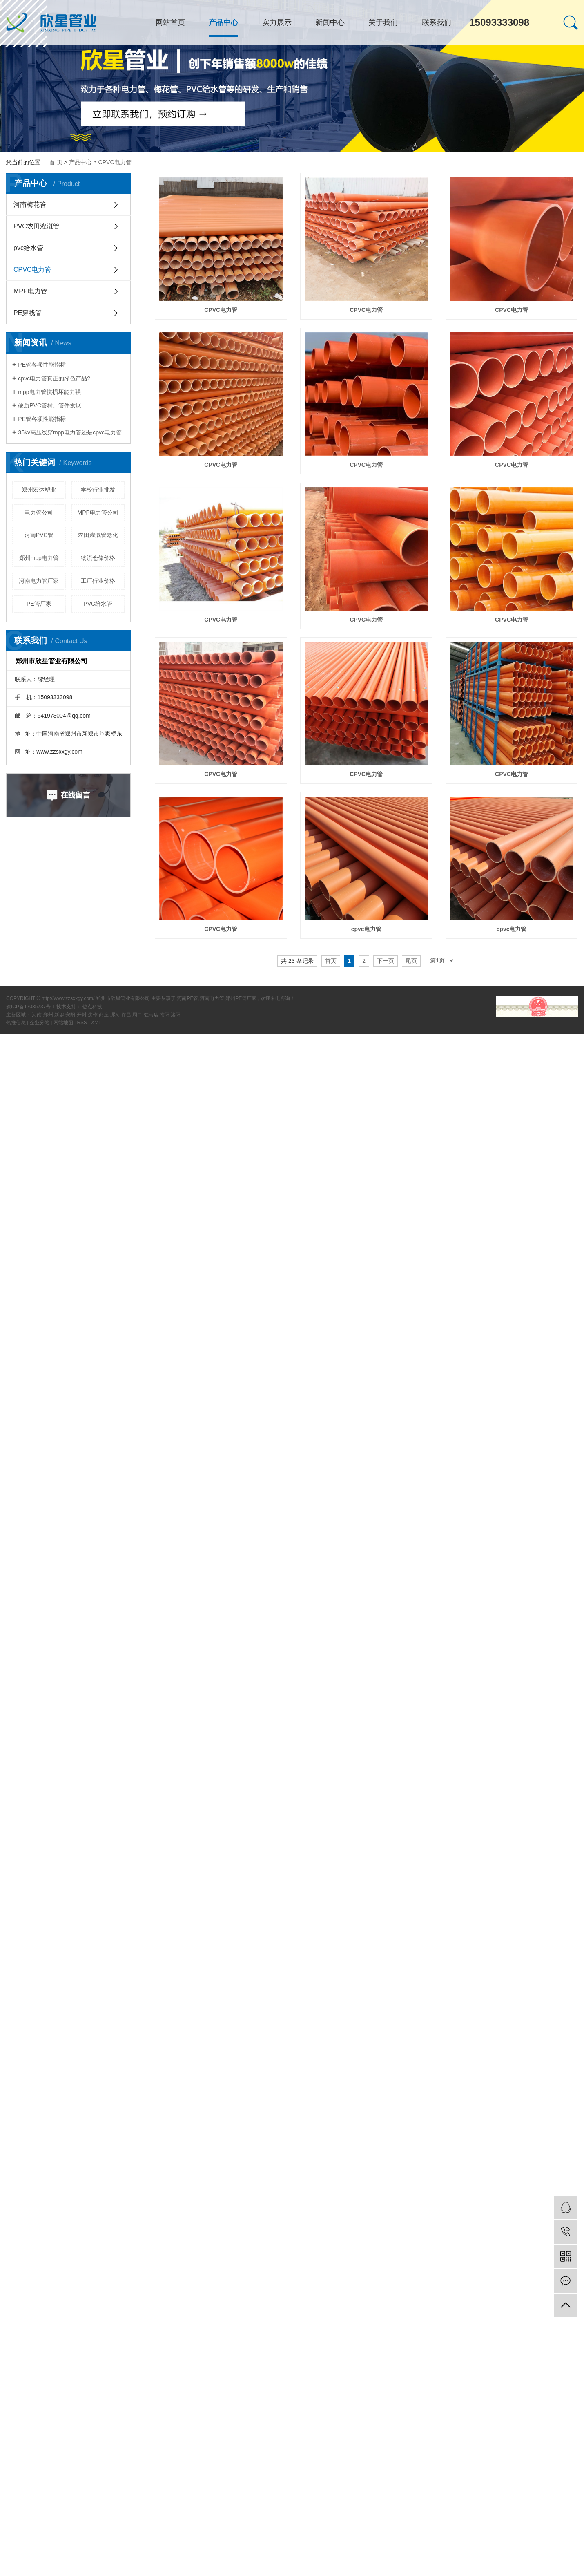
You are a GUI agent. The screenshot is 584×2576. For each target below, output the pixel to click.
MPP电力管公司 (98, 512)
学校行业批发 (98, 489)
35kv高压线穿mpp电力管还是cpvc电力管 (70, 432)
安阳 (70, 1015)
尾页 (411, 961)
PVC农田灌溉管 (36, 226)
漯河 (115, 1015)
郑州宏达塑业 (39, 489)
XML (96, 1022)
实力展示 (277, 22)
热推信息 (16, 1022)
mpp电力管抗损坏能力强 (49, 392)
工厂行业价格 (98, 580)
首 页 (55, 162)
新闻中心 (330, 22)
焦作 (93, 1015)
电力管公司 (39, 512)
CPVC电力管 (115, 162)
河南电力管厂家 (39, 580)
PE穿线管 (27, 312)
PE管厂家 (39, 603)
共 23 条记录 (297, 961)
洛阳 (176, 1015)
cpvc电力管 (366, 929)
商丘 (104, 1015)
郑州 (48, 1015)
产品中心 (223, 22)
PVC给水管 (97, 603)
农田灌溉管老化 (98, 535)
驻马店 (152, 1015)
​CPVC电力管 (511, 774)
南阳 (165, 1015)
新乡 (59, 1015)
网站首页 (170, 22)
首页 (331, 961)
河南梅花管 (29, 204)
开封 (82, 1015)
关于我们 (383, 22)
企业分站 (39, 1022)
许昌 (126, 1015)
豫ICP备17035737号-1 (30, 1006)
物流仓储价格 (98, 558)
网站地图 (63, 1022)
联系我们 (436, 22)
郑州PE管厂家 (240, 998)
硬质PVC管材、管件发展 (49, 405)
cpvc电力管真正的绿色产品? (54, 378)
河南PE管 (187, 998)
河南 (37, 1015)
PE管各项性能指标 (42, 364)
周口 (137, 1015)
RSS (82, 1022)
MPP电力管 (30, 291)
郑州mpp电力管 (39, 558)
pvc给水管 (28, 247)
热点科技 (92, 1006)
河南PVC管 (39, 535)
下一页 (385, 961)
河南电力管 (212, 998)
